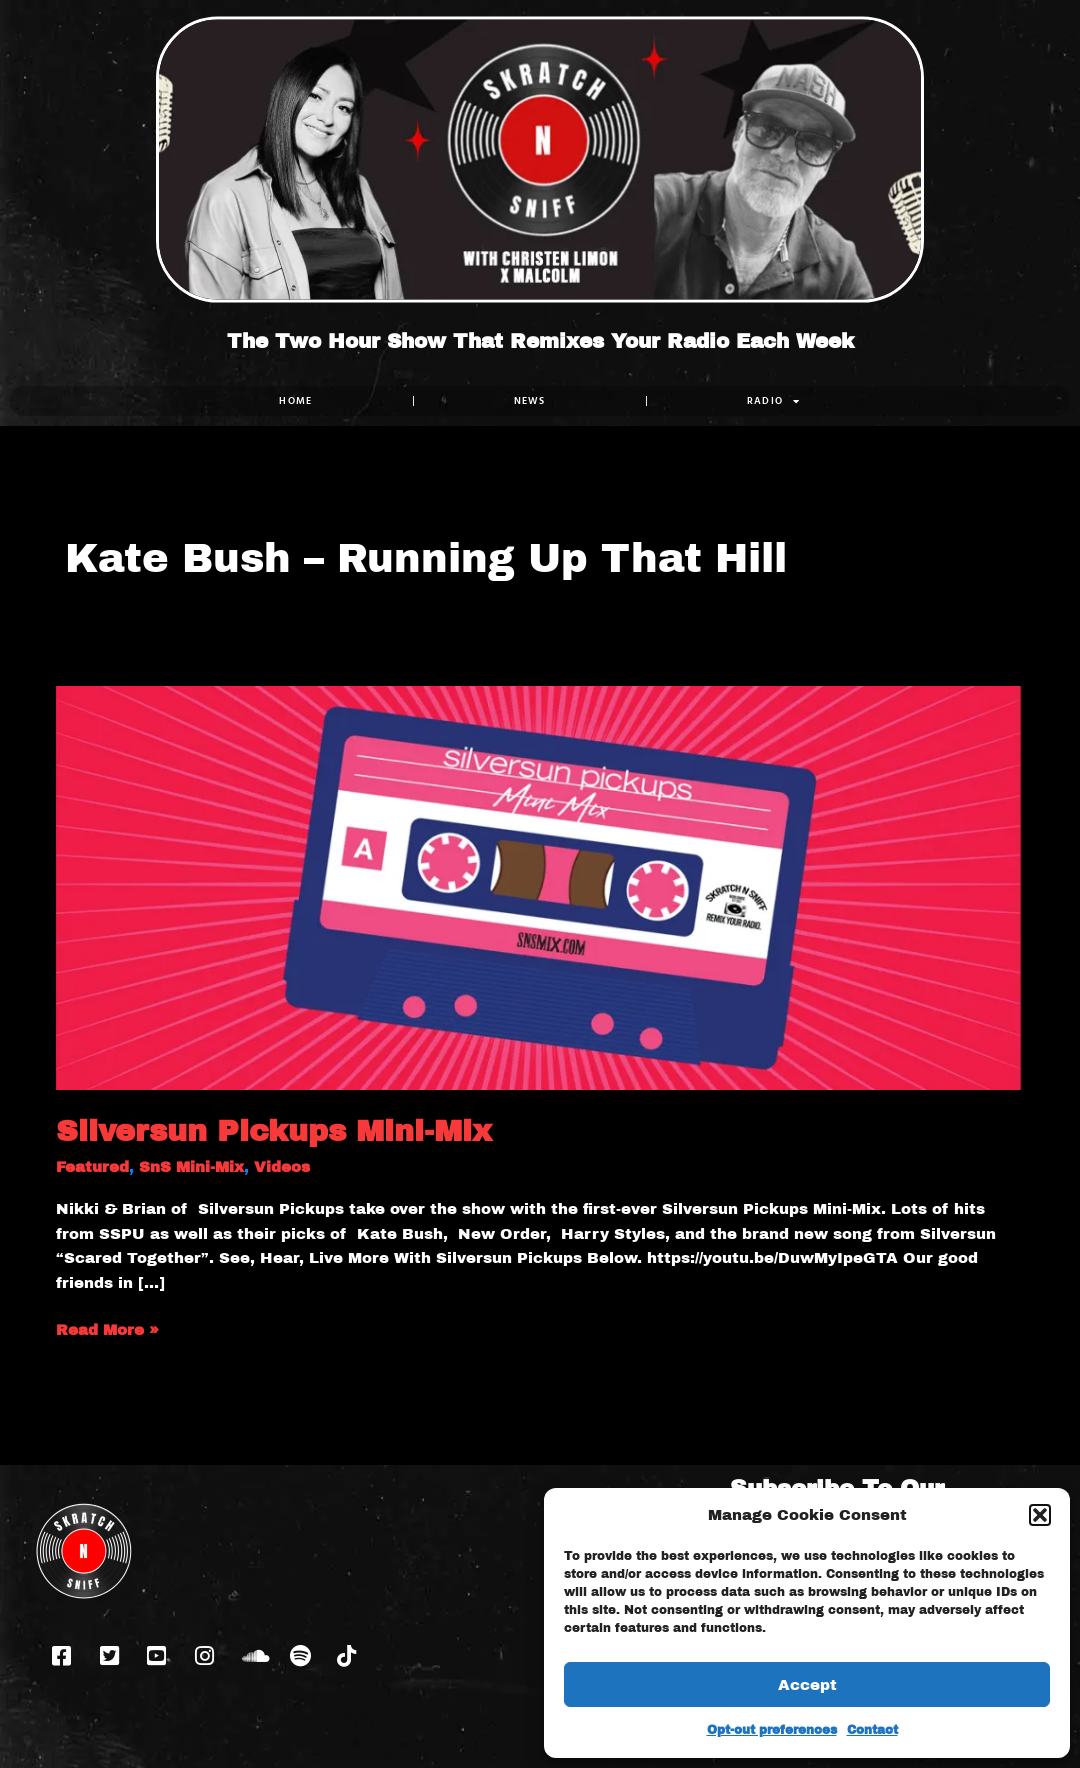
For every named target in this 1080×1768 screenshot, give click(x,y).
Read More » (107, 1328)
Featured (92, 1167)
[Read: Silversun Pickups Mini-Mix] (540, 887)
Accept (807, 1685)
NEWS (530, 400)
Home (295, 400)
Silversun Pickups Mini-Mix (274, 1131)
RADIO (774, 401)
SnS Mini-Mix (191, 1167)
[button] (1040, 1515)
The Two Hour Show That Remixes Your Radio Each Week (540, 341)
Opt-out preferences (772, 1730)
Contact (872, 1730)
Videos (282, 1167)
